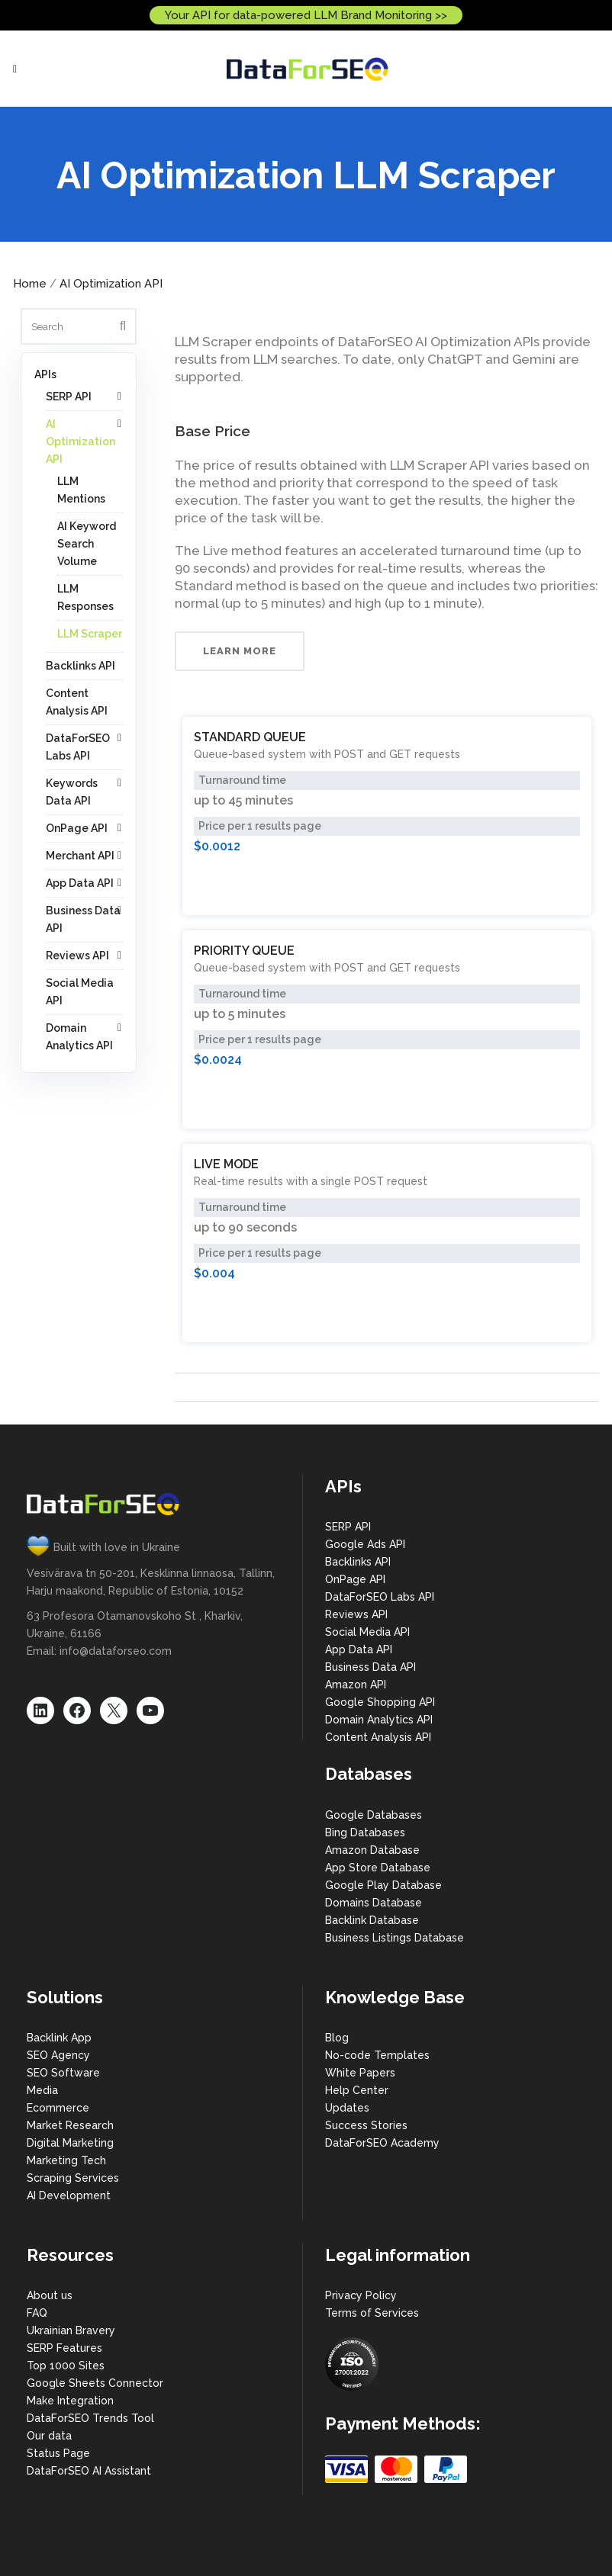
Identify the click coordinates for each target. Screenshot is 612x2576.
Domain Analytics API (379, 1720)
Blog (337, 2038)
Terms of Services (372, 2313)
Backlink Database (372, 1920)
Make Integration (70, 2401)
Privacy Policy (361, 2295)
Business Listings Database (394, 1938)
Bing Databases (365, 1832)
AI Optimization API (111, 284)
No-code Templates (377, 2055)
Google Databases (373, 1815)
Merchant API (80, 856)
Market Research (70, 2125)
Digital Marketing (70, 2143)
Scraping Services (73, 2178)
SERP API (69, 396)
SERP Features (64, 2348)
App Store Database (377, 1867)
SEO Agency (58, 2055)
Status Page (58, 2453)
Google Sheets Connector (95, 2383)
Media (42, 2090)
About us (49, 2295)
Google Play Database (383, 1885)
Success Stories (366, 2125)
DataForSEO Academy (382, 2143)
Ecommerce (58, 2108)
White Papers (360, 2073)
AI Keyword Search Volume (86, 543)
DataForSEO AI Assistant (89, 2471)
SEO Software (63, 2073)
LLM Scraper (89, 634)
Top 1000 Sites (66, 2365)
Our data (49, 2436)
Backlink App (59, 2038)
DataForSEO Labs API (379, 1597)
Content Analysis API (378, 1737)
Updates (347, 2108)
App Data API (80, 883)
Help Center (356, 2090)
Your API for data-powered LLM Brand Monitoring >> (306, 15)
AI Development (69, 2195)
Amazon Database (372, 1850)
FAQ (37, 2313)
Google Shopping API (380, 1702)
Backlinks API (80, 666)
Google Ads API (365, 1544)
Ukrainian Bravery (71, 2330)
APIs (45, 374)
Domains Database (373, 1903)
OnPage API (77, 828)
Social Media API (367, 1632)
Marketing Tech (66, 2160)
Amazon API (355, 1684)
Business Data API (370, 1667)
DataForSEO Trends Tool (90, 2418)
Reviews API (77, 955)
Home (30, 284)
